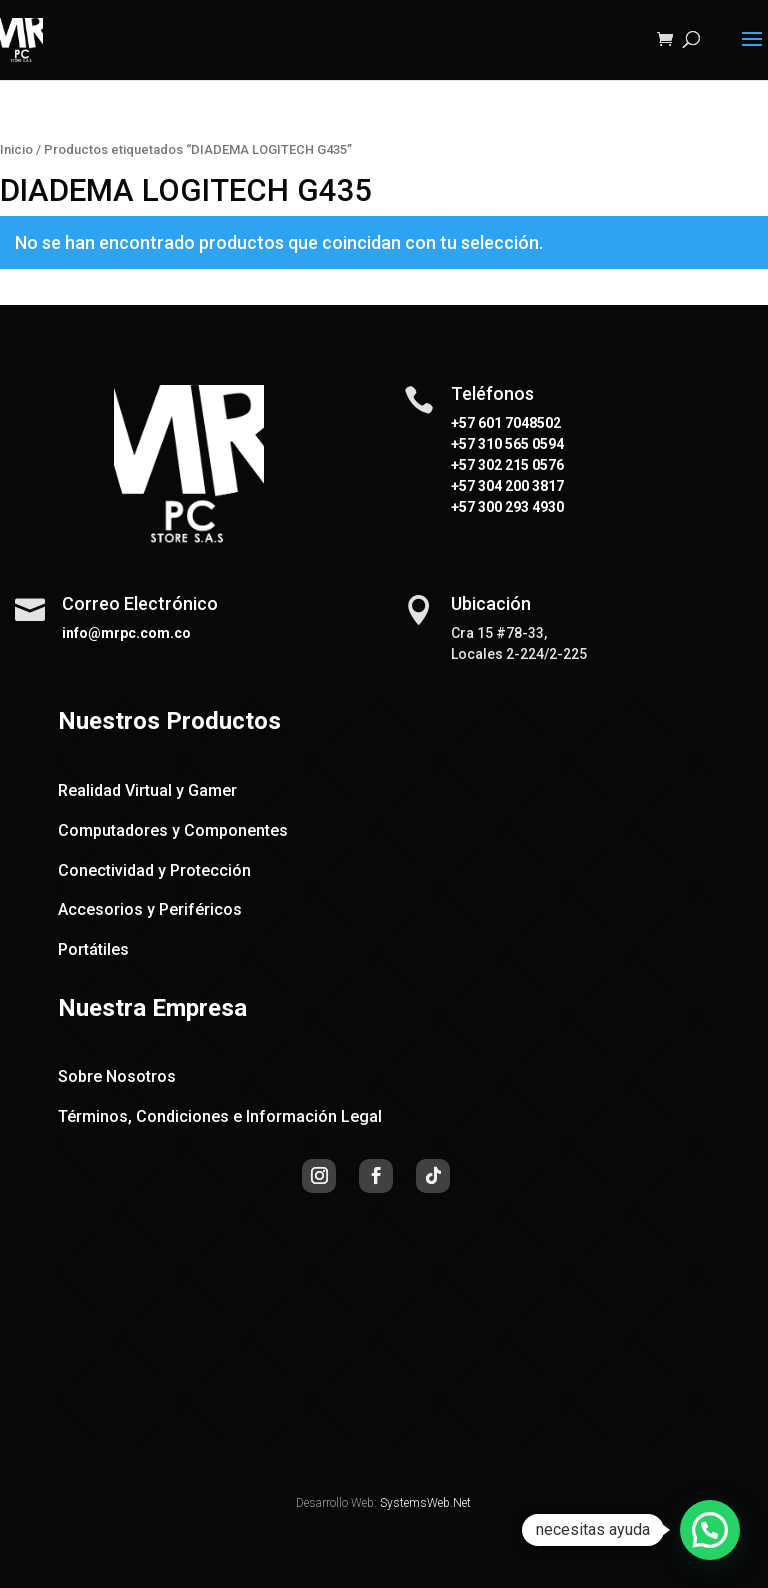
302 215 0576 (519, 465)
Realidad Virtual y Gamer (147, 790)
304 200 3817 (519, 486)
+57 (463, 444)
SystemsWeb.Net (425, 1503)
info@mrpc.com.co (126, 633)
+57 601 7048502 (506, 423)
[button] (710, 1530)
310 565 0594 (519, 444)
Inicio (16, 149)
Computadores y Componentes (173, 830)
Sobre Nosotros (117, 1076)
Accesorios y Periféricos (150, 909)
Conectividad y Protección (154, 870)
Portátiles (93, 949)
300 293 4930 (519, 507)
